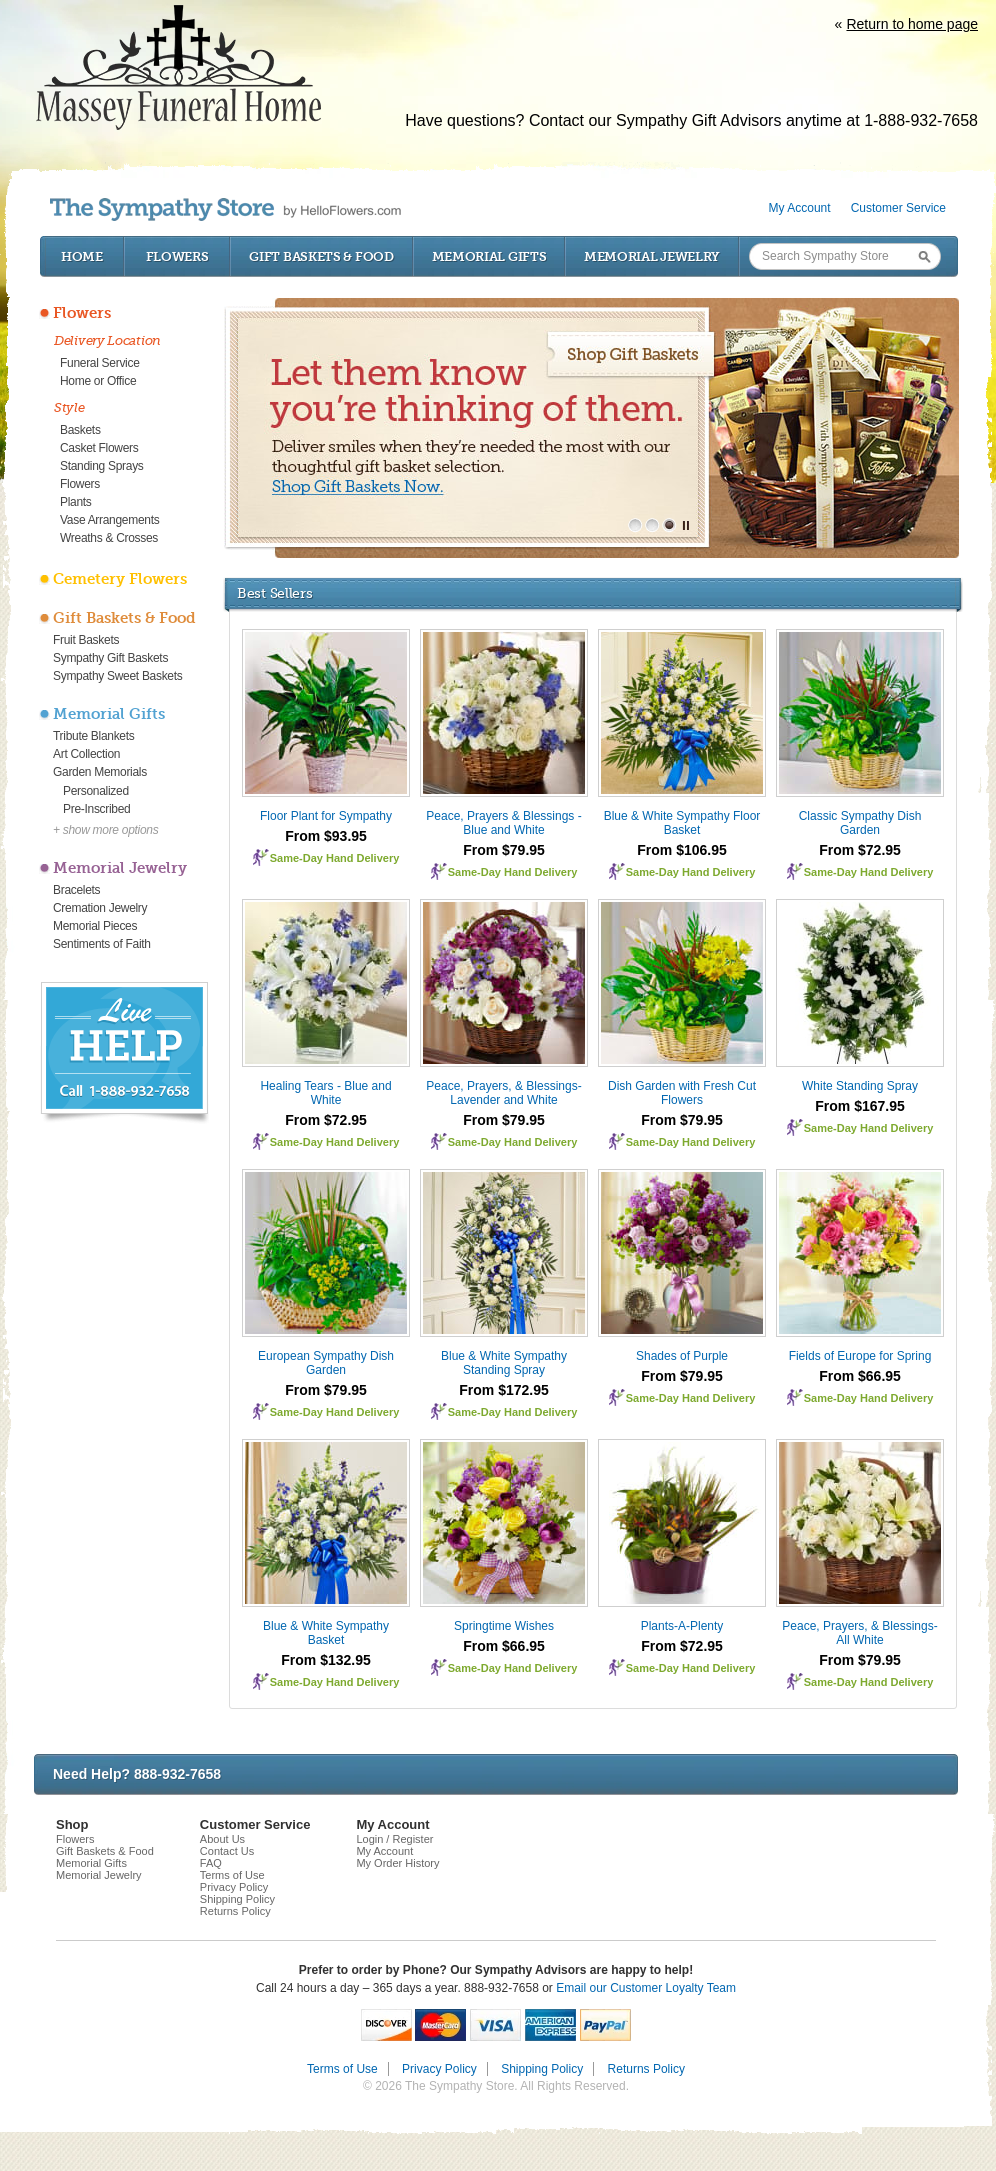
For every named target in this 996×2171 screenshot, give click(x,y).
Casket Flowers (99, 448)
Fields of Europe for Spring (860, 1356)
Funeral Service (100, 363)
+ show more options (105, 830)
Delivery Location (107, 340)
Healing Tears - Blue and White (325, 1093)
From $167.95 (860, 1106)
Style (69, 407)
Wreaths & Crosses (109, 538)
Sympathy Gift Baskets (110, 658)
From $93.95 (326, 836)
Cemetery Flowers (120, 579)
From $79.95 (504, 850)
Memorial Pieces (95, 926)
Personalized (96, 791)
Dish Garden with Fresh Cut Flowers (682, 1093)
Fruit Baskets (86, 640)
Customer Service (898, 208)
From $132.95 (326, 1660)
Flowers (177, 256)
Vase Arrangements (109, 520)
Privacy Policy (234, 1887)
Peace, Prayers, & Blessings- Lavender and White (503, 1093)
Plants (76, 502)
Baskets (80, 430)
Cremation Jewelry (100, 908)
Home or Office (98, 381)
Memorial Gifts (489, 256)
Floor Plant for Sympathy (326, 816)
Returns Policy (235, 1911)
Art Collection (86, 754)
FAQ (211, 1863)
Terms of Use (232, 1875)
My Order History (397, 1863)
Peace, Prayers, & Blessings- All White (859, 1633)
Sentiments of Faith (102, 944)
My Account (800, 208)
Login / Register (394, 1839)
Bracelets (76, 890)
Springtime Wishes (504, 1626)
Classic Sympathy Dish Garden (860, 823)
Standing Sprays (102, 466)
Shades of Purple (682, 1356)
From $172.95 (504, 1390)
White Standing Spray (860, 1086)
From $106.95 (682, 850)
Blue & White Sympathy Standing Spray (504, 1363)
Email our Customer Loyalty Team (646, 1988)
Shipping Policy (237, 1899)
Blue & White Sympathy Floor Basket (682, 823)
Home (82, 256)
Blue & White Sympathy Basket (326, 1633)
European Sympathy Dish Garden (326, 1363)
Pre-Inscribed (96, 809)
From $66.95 (860, 1376)
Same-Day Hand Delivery (335, 858)
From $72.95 (860, 850)
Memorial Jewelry (652, 256)
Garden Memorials (100, 772)
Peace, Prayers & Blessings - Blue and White (503, 823)
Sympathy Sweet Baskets (117, 676)
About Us (222, 1839)
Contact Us (227, 1851)
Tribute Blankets (93, 736)
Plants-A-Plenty (682, 1626)
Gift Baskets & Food (321, 256)
